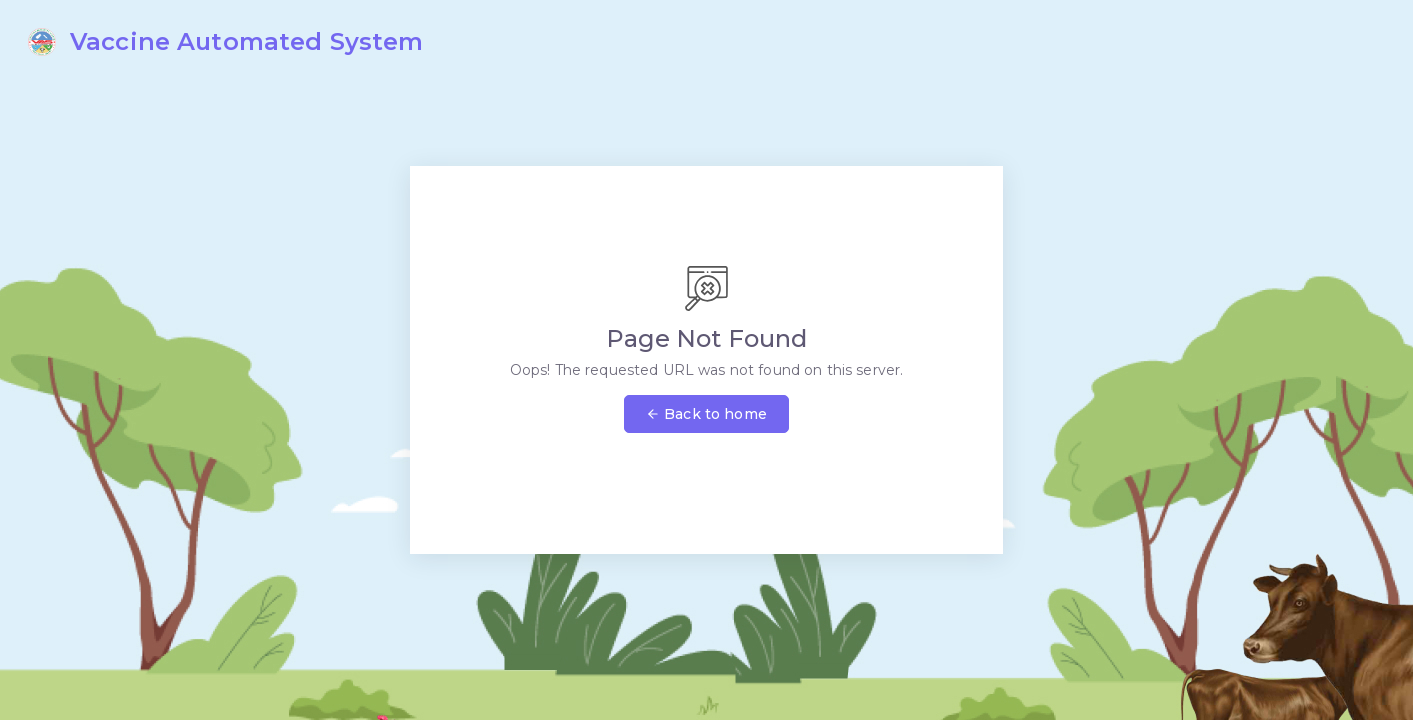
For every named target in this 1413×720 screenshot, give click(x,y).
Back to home (706, 414)
